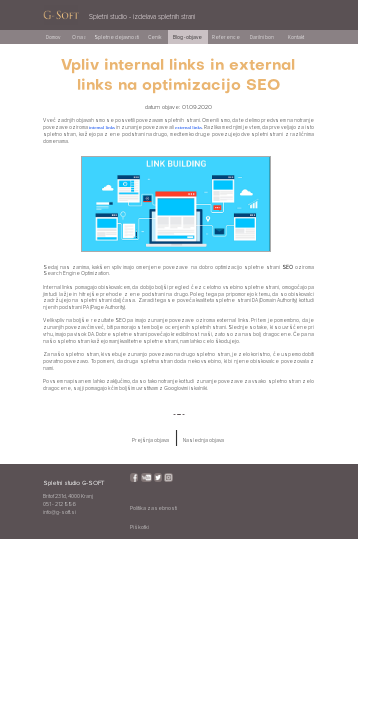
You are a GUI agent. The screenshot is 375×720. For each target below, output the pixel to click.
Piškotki (139, 527)
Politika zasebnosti (153, 508)
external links (188, 127)
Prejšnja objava (150, 440)
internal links (102, 127)
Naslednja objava (203, 440)
